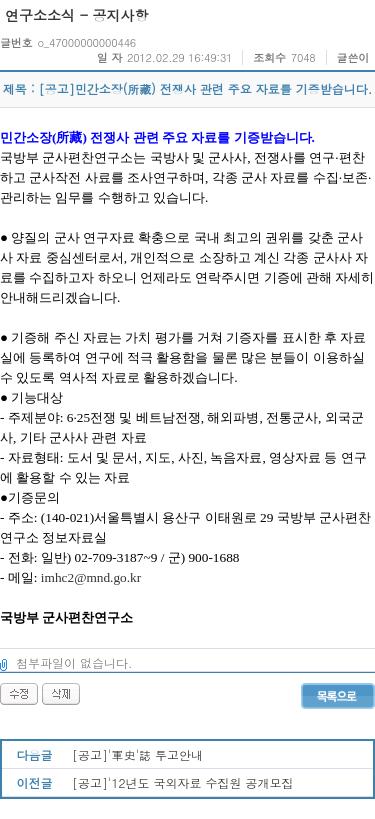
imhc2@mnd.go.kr (91, 577)
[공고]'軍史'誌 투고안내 (137, 754)
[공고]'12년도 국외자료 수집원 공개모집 (183, 782)
